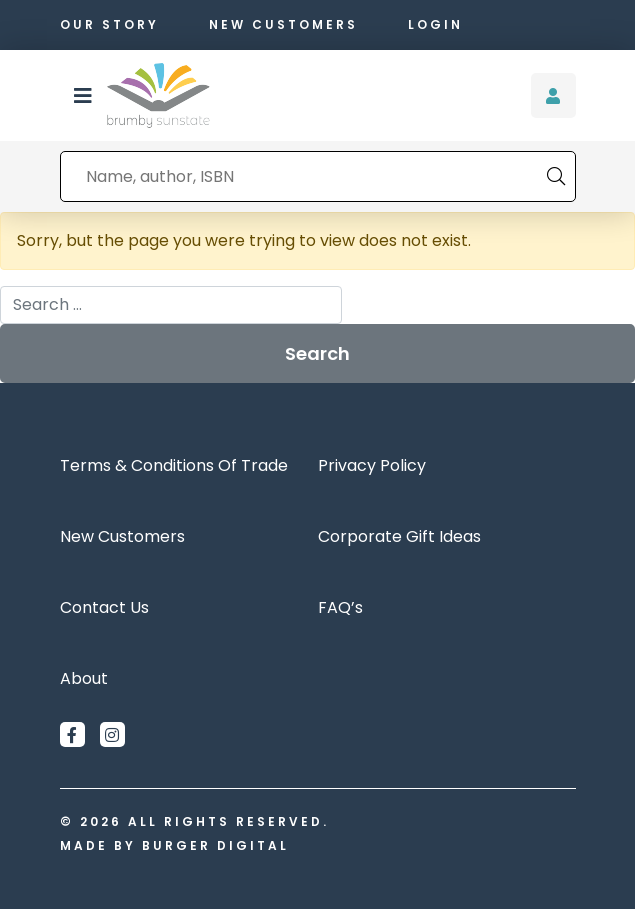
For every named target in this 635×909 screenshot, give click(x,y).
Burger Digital (215, 845)
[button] (83, 96)
